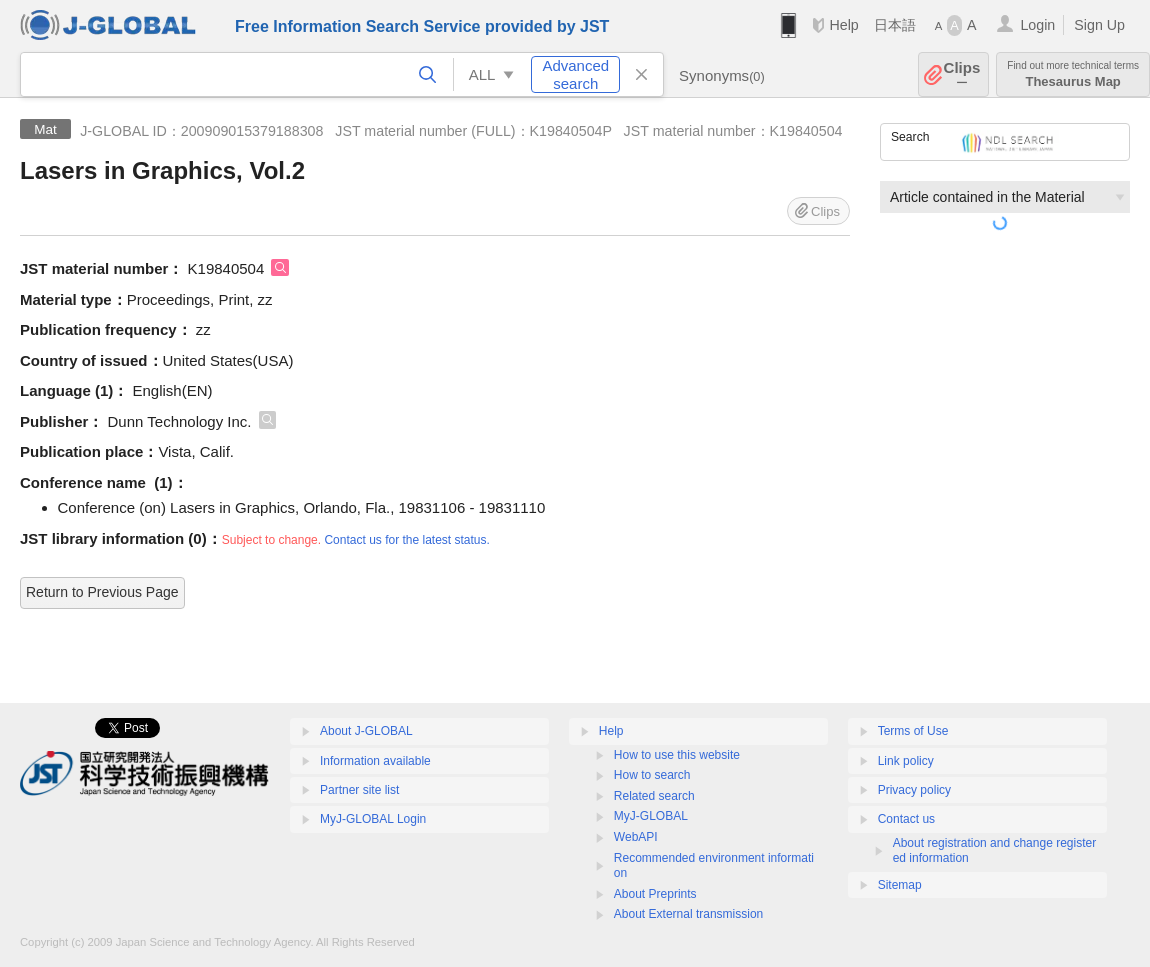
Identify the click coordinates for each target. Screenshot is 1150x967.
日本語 (895, 25)
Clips (962, 74)
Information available (375, 761)
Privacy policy (914, 790)
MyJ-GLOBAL (651, 816)
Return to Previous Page (102, 592)
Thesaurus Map (1073, 74)
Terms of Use (913, 731)
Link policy (906, 761)
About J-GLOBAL (366, 731)
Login (1037, 25)
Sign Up (1099, 25)
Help (843, 25)
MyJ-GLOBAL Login (373, 819)
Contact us (906, 819)
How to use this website (677, 755)
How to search (652, 775)
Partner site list (359, 790)
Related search (654, 796)
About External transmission (688, 914)
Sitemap (900, 885)
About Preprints (655, 894)
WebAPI (636, 837)
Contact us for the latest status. (406, 540)
